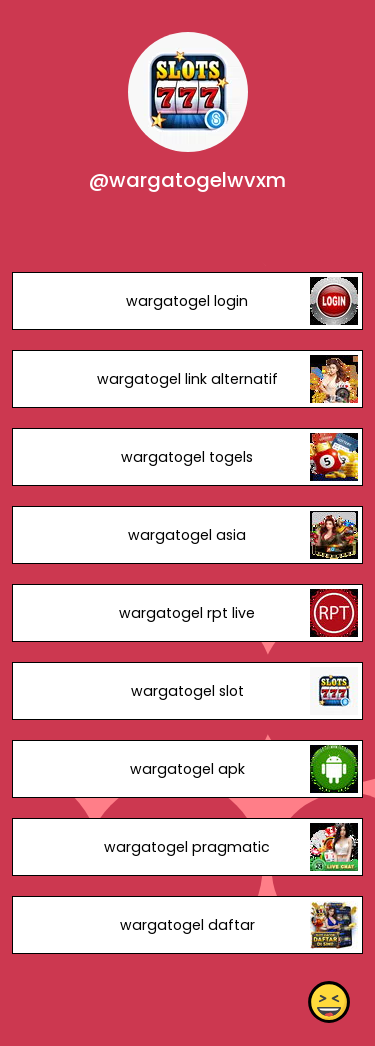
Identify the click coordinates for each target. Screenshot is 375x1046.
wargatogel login (187, 301)
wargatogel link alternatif (187, 379)
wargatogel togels (187, 457)
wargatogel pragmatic (187, 847)
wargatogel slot (187, 691)
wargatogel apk (187, 769)
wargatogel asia (187, 535)
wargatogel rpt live (187, 613)
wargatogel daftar (187, 925)
